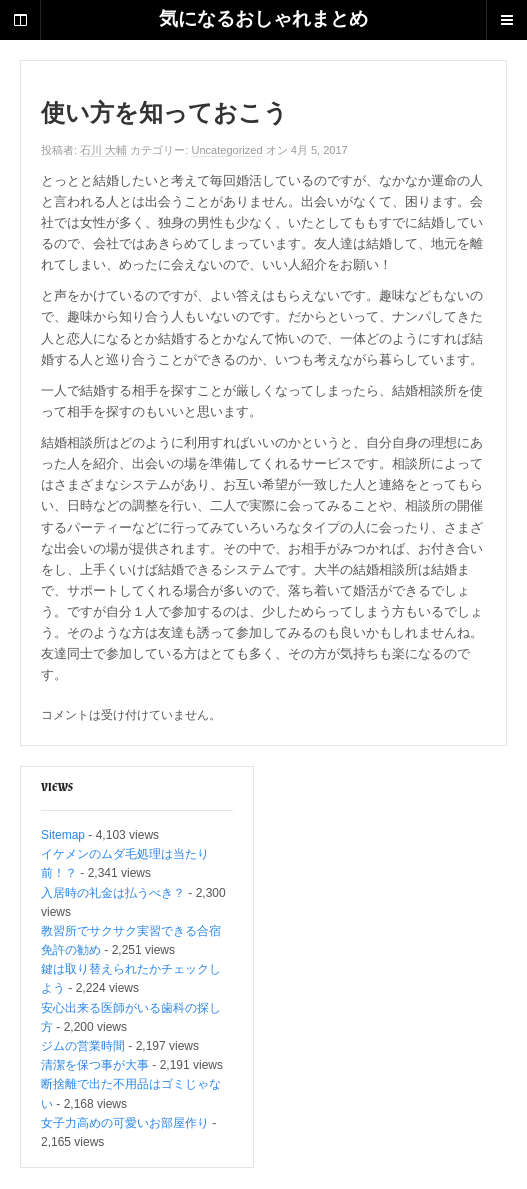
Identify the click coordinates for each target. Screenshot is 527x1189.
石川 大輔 (103, 150)
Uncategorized (226, 150)
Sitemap (63, 835)
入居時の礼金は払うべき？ (113, 893)
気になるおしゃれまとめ (263, 19)
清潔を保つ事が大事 (95, 1065)
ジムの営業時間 (83, 1046)
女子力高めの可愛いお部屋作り (125, 1123)
